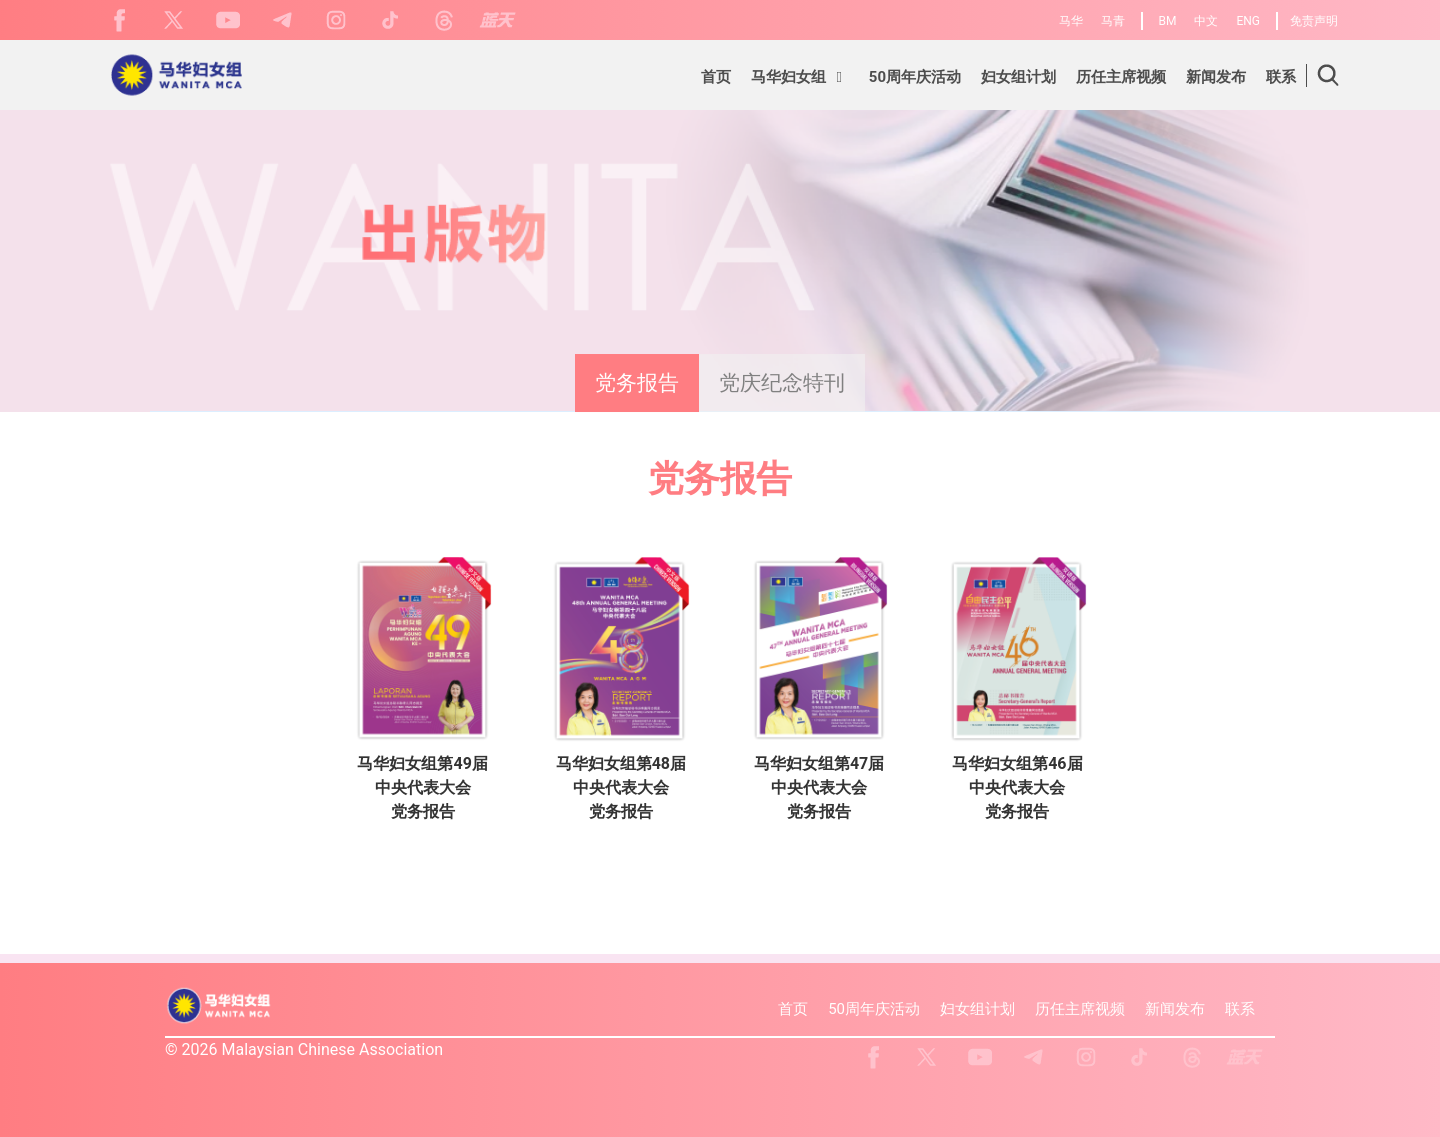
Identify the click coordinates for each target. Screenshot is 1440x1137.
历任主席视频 (1080, 1009)
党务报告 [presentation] (637, 382)
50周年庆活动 (874, 1009)
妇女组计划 (977, 1009)
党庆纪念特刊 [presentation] (782, 382)
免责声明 (1314, 21)
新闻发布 (1175, 1009)
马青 (1113, 21)
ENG (1248, 21)
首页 (793, 1009)
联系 (1240, 1009)
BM (1168, 21)
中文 (1206, 21)
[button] (800, 80)
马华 (1071, 21)
